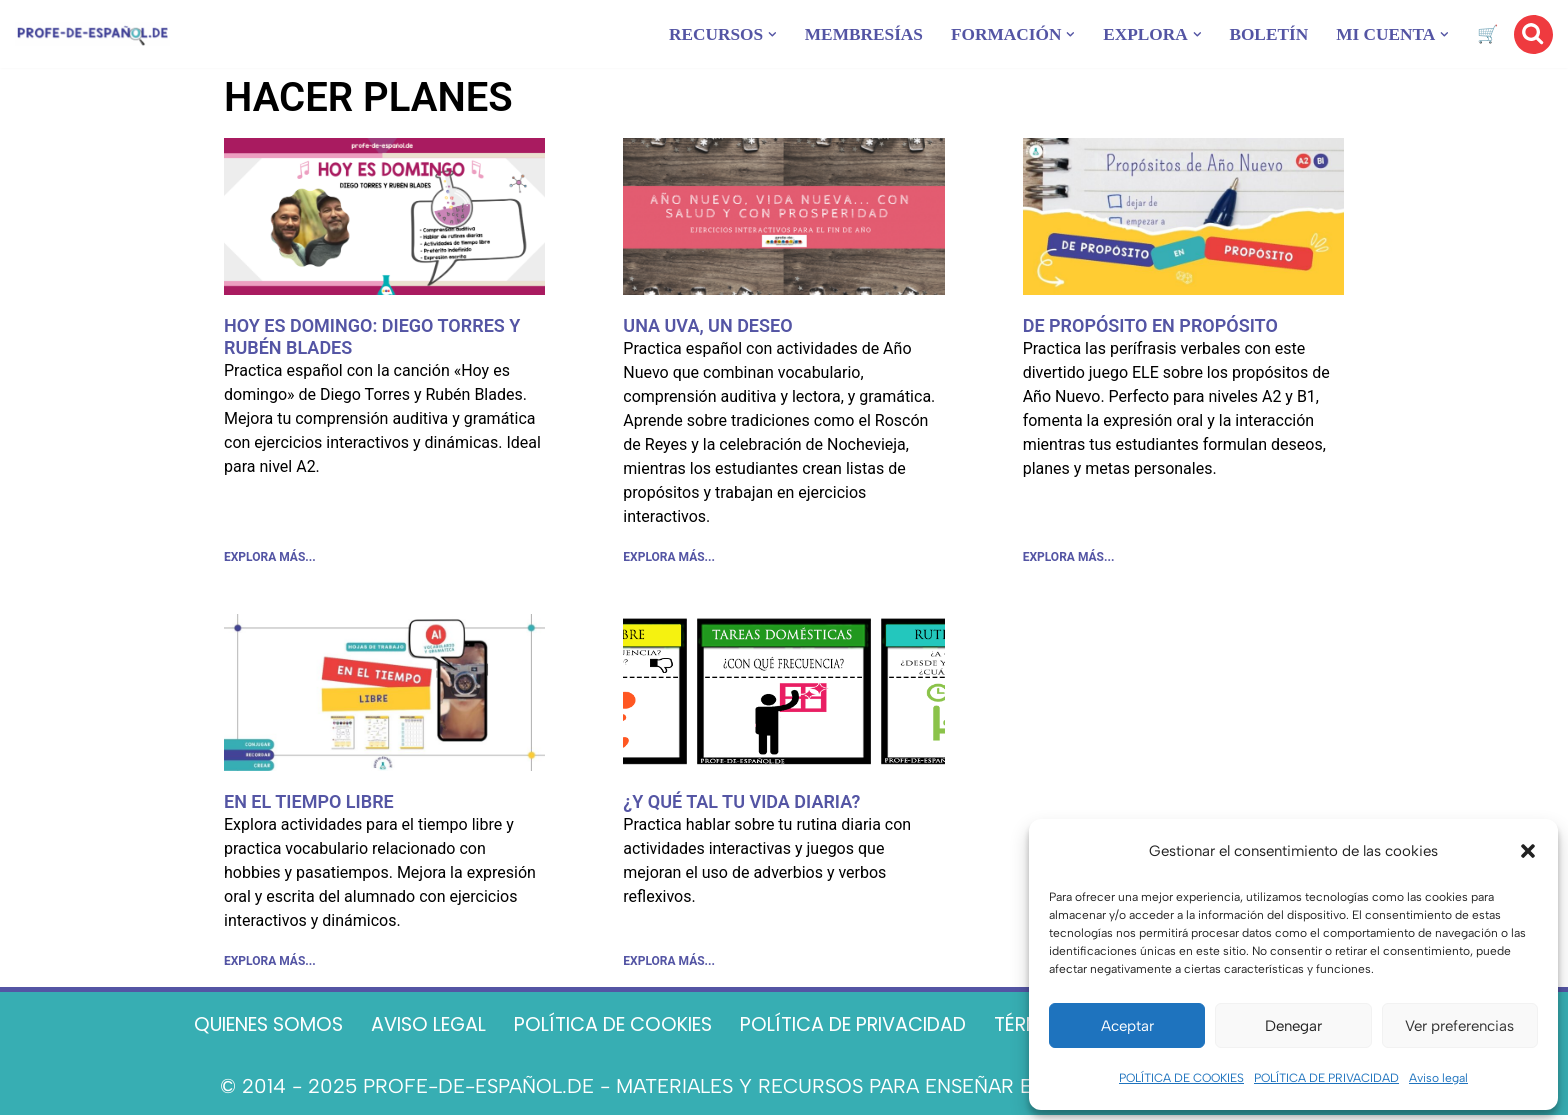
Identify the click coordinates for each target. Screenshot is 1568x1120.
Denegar (1293, 1026)
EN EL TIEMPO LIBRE (309, 803)
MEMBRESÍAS (845, 34)
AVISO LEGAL (406, 1030)
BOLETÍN (1263, 34)
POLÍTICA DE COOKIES (1181, 1078)
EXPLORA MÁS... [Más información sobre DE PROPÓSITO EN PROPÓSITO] (1069, 559)
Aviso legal (1438, 1078)
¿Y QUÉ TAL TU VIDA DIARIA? (741, 803)
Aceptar (1127, 1026)
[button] (1528, 851)
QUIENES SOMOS (236, 1030)
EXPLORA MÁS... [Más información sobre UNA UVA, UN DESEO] (669, 559)
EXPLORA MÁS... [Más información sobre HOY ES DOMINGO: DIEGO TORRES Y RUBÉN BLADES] (270, 559)
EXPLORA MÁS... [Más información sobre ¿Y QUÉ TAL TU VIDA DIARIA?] (669, 965)
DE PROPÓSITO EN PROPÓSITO (1150, 325)
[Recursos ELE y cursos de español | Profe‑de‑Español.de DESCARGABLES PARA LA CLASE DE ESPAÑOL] (92, 34)
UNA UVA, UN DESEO (707, 325)
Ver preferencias (1459, 1026)
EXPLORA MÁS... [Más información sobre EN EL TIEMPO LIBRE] (270, 965)
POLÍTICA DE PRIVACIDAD (1326, 1078)
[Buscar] (1533, 34)
